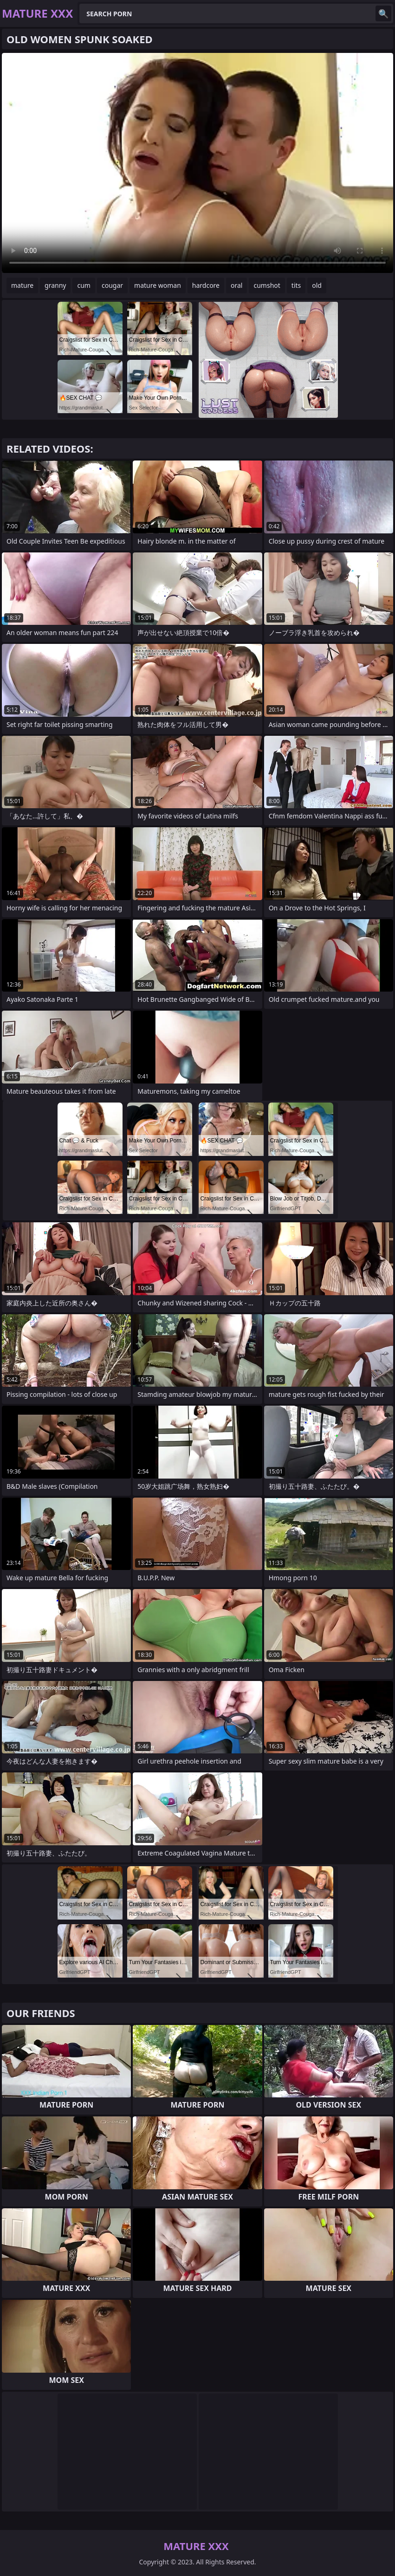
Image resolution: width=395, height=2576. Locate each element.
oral (236, 285)
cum (83, 285)
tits (296, 285)
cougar (112, 285)
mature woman (157, 285)
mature (22, 285)
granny (55, 285)
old (317, 285)
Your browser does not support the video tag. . (197, 163)
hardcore (206, 285)
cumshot (266, 285)
